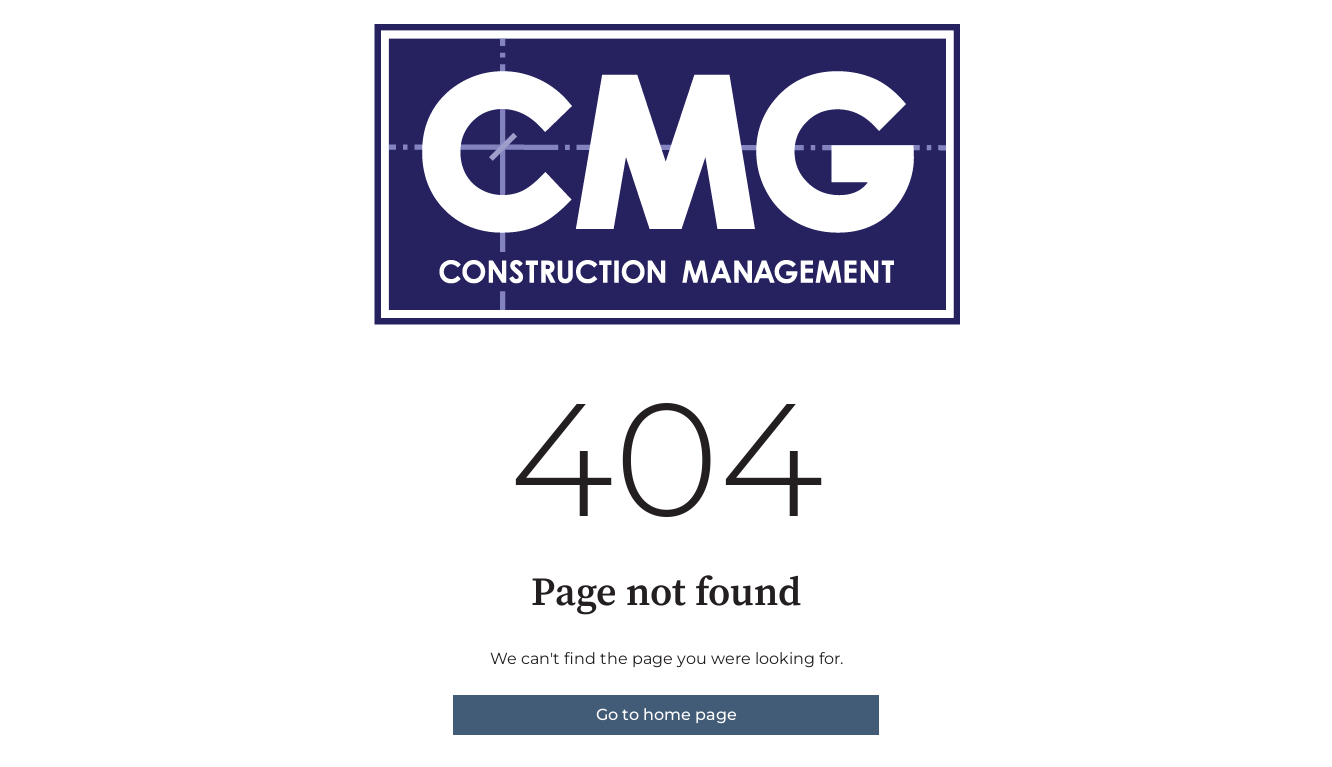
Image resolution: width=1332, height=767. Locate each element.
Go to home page (666, 714)
